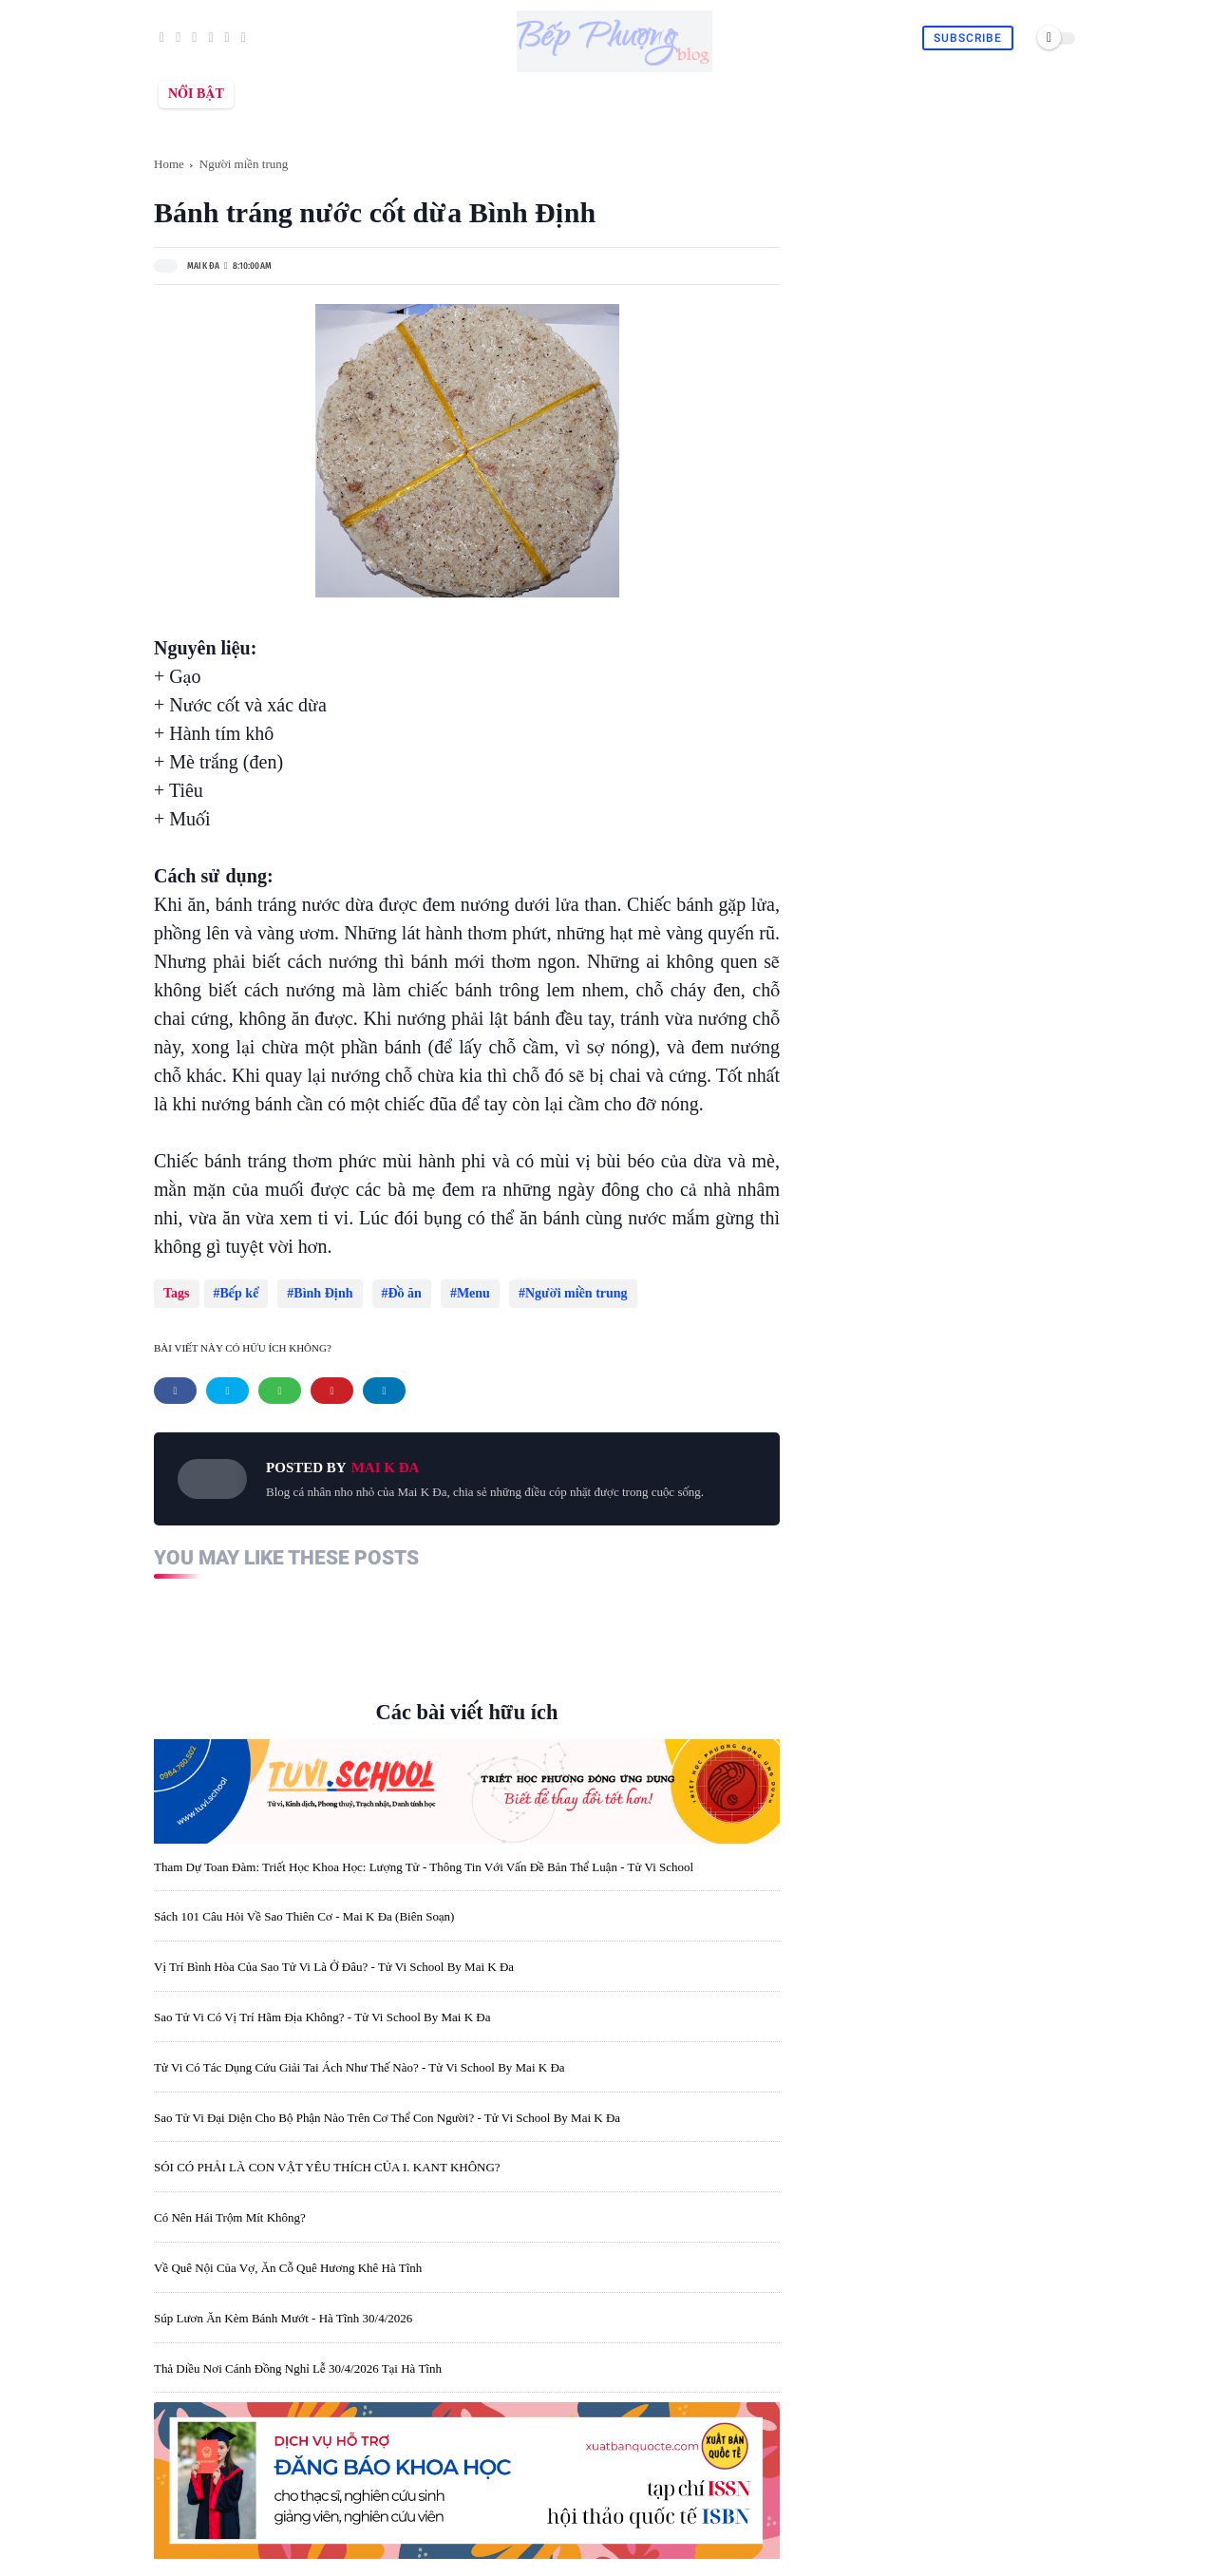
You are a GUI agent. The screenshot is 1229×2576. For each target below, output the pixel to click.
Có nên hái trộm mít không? (230, 2208)
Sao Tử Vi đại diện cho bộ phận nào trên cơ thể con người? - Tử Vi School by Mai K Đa (387, 2108)
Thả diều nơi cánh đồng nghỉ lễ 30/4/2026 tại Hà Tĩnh (298, 2359)
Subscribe (968, 38)
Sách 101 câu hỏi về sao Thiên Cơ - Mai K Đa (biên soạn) (304, 1907)
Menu (459, 1293)
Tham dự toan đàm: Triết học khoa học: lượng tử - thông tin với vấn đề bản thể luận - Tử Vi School (423, 1857)
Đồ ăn (395, 1293)
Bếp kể (239, 1293)
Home (169, 164)
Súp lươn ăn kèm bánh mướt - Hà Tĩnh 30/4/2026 (283, 2308)
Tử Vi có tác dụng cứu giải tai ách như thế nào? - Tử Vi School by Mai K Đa (359, 2058)
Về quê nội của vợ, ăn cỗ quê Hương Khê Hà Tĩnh (288, 2258)
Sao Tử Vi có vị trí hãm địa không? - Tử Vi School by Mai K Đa (322, 2007)
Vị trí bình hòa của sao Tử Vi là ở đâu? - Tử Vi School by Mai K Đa (334, 1957)
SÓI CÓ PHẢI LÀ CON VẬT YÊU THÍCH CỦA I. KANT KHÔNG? (327, 2157)
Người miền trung (244, 164)
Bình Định (318, 1293)
